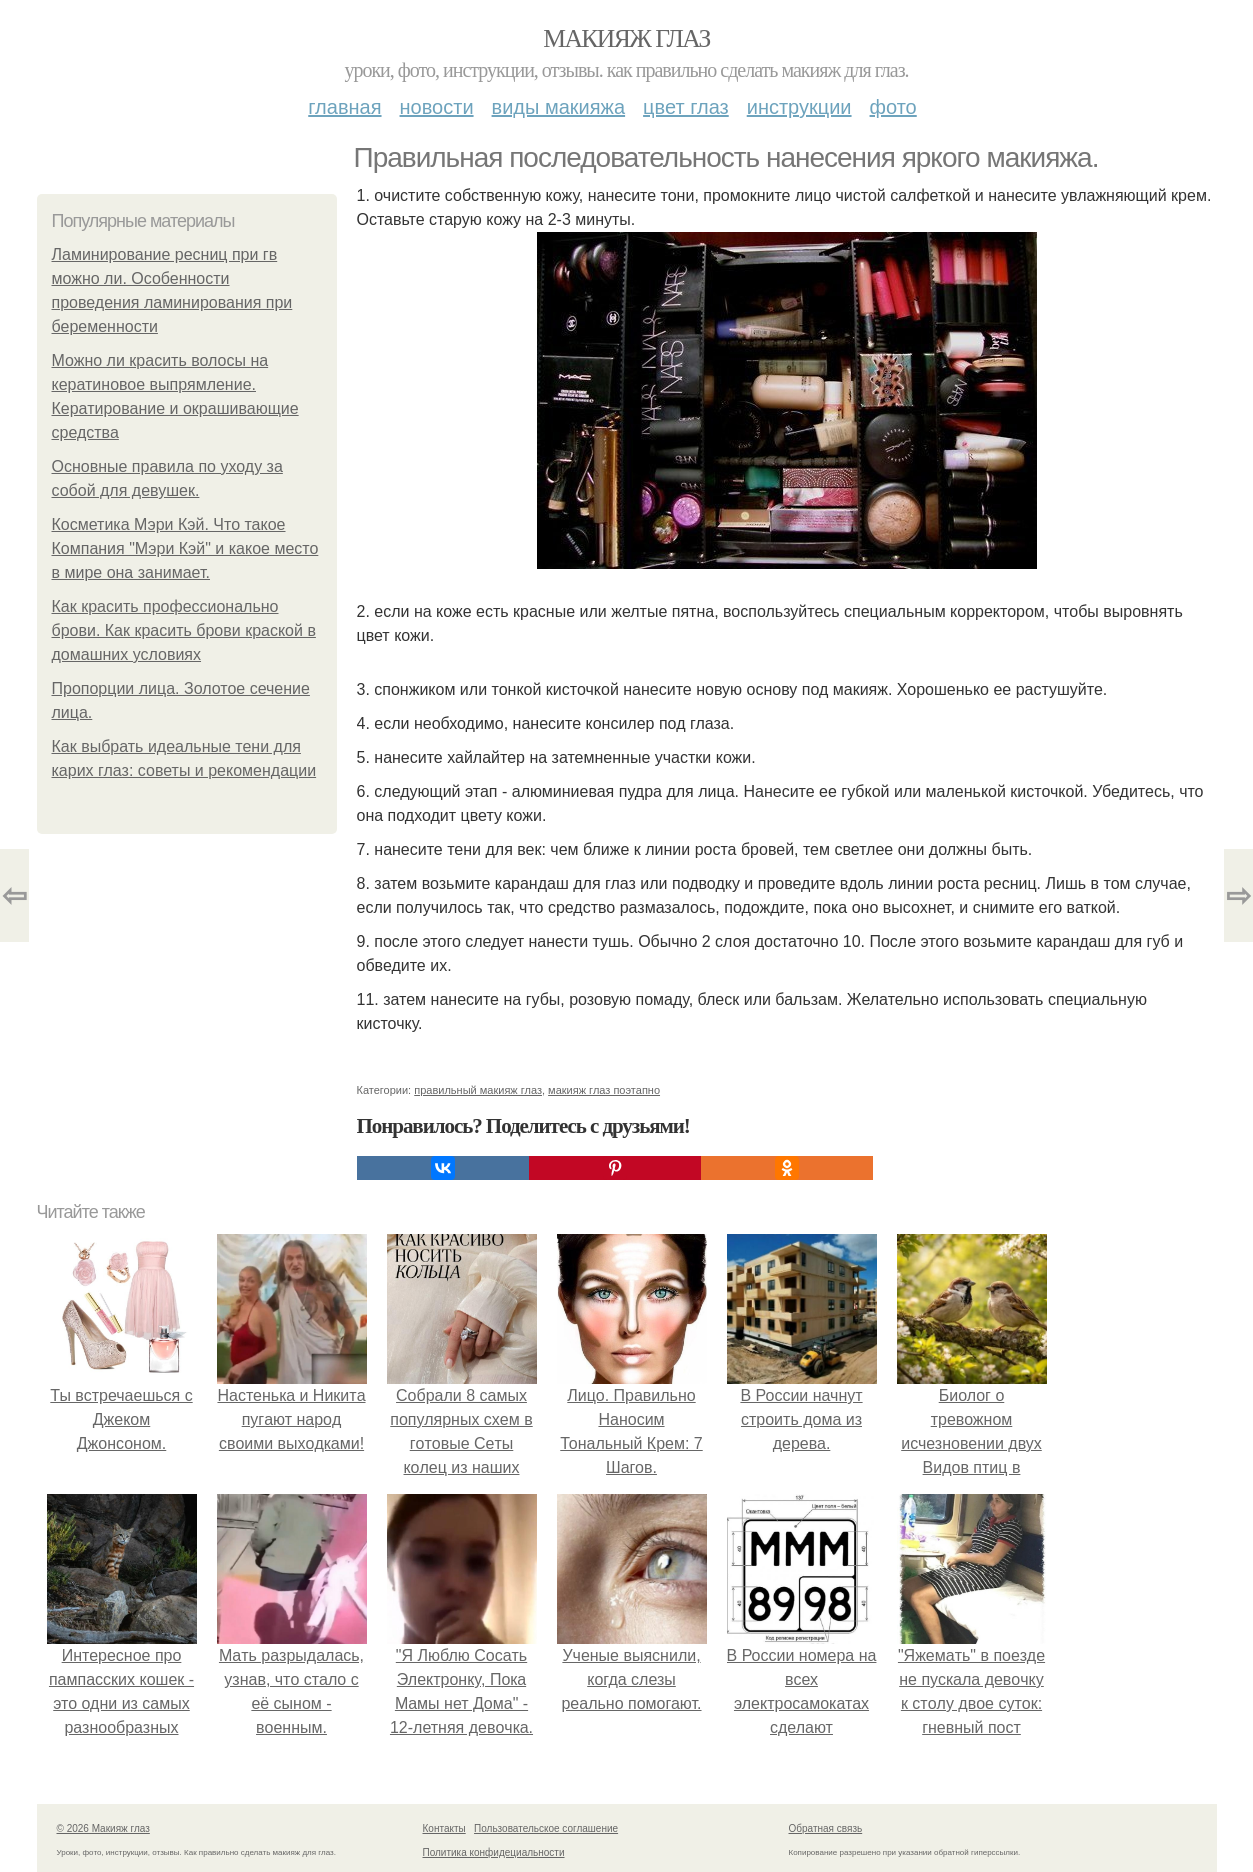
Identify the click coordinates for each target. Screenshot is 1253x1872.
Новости (437, 107)
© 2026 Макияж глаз (103, 1828)
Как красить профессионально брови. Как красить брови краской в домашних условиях (184, 630)
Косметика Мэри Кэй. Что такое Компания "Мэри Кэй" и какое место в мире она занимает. (185, 548)
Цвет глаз (686, 107)
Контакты (444, 1828)
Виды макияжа (559, 107)
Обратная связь (826, 1828)
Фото (893, 107)
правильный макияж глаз (478, 1090)
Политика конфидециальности (494, 1852)
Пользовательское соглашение (546, 1828)
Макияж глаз (626, 38)
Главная (344, 107)
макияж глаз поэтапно (604, 1090)
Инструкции (799, 107)
